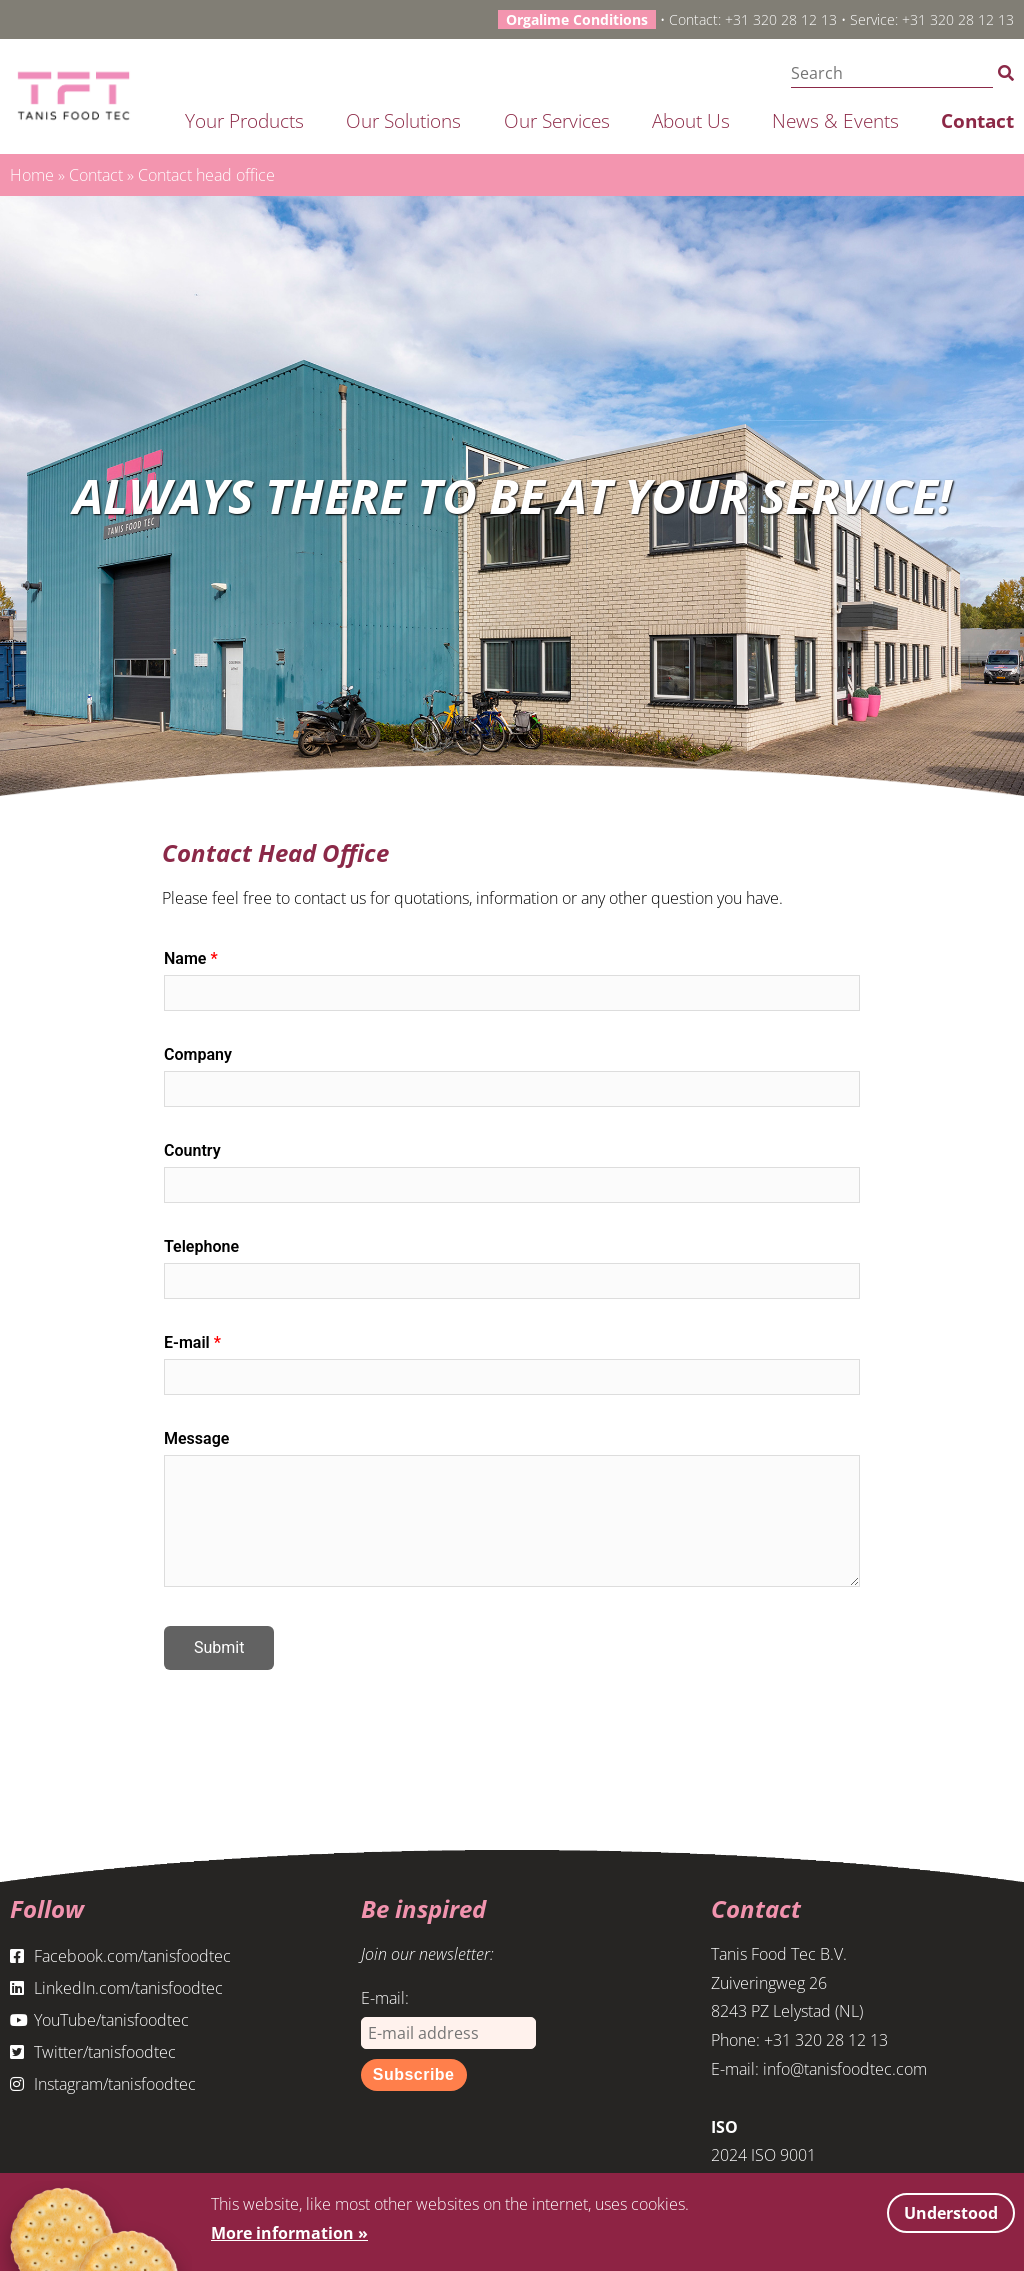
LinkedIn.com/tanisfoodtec (116, 1988)
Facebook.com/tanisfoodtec (120, 1956)
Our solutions (403, 120)
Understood (951, 2213)
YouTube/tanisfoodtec (99, 2020)
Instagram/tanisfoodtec (103, 2084)
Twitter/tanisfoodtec (93, 2052)
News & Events (835, 120)
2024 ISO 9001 (763, 2155)
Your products (244, 120)
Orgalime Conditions (577, 19)
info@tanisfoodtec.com (845, 2069)
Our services (557, 120)
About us (691, 120)
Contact (977, 120)
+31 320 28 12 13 (781, 19)
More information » (289, 2233)
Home (32, 175)
